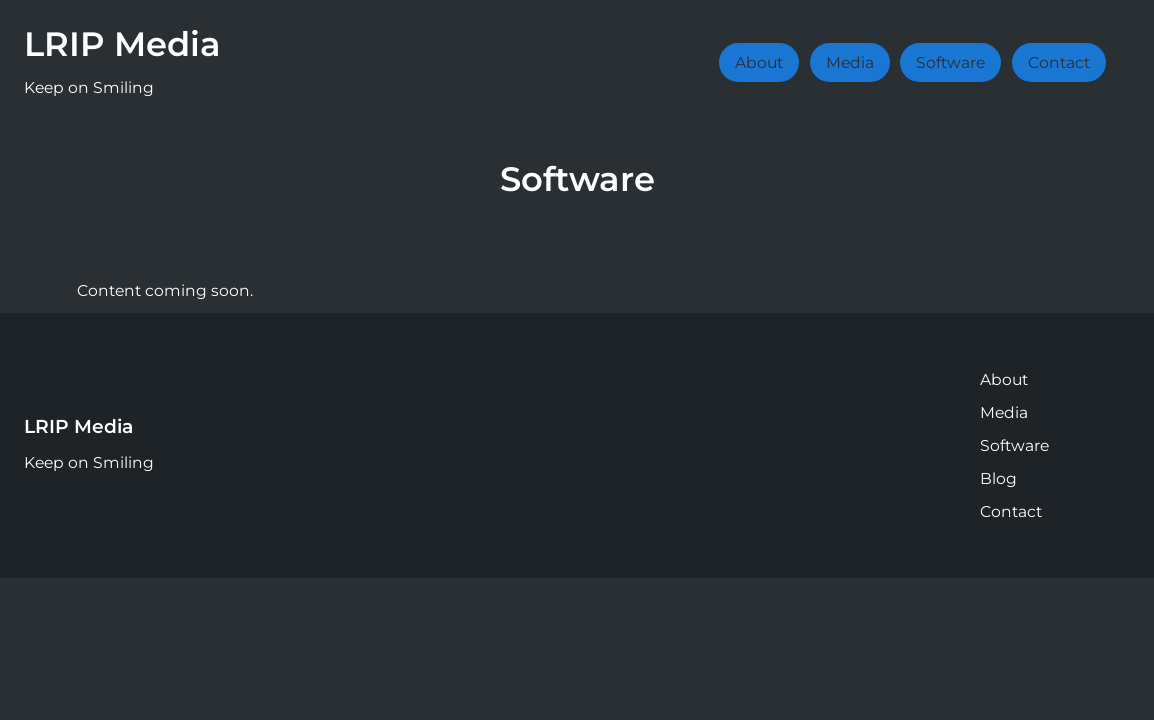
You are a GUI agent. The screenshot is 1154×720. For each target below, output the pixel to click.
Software (950, 62)
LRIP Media (122, 43)
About (759, 62)
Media (850, 62)
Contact (1059, 62)
